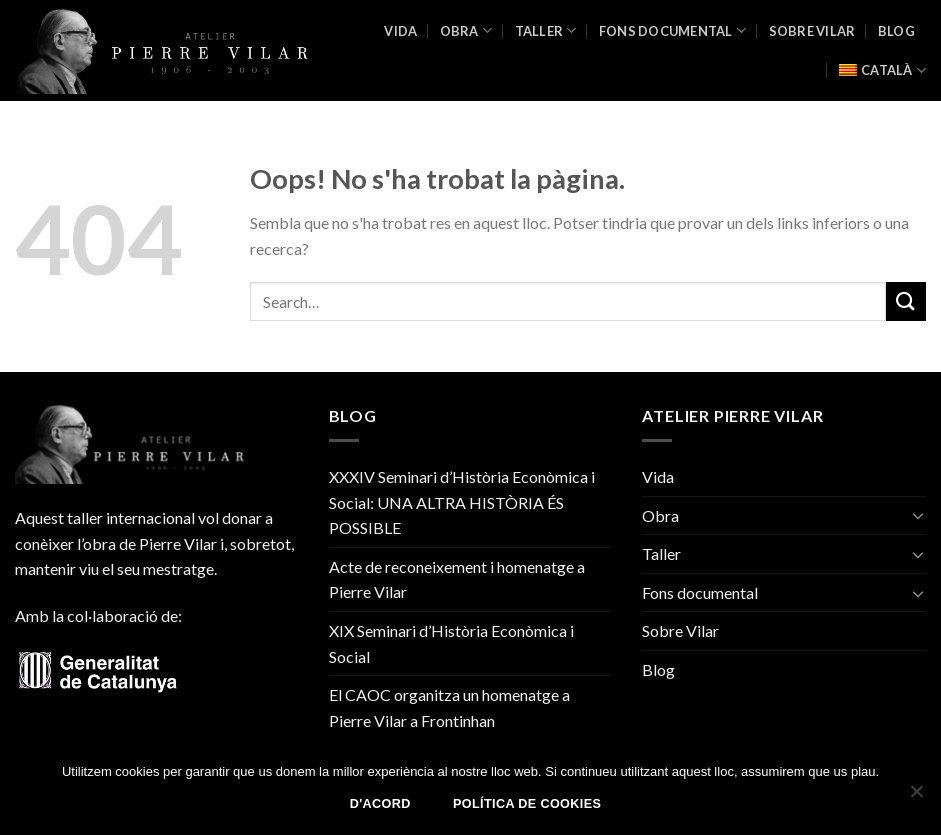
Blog (896, 31)
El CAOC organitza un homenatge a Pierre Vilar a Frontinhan (449, 707)
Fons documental (672, 30)
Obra (466, 30)
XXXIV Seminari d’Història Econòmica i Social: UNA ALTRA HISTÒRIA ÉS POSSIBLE (462, 502)
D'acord (380, 804)
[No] (916, 797)
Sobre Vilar (812, 31)
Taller (546, 30)
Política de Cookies (527, 804)
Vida (400, 31)
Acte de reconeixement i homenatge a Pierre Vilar (457, 579)
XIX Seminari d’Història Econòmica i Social (451, 643)
